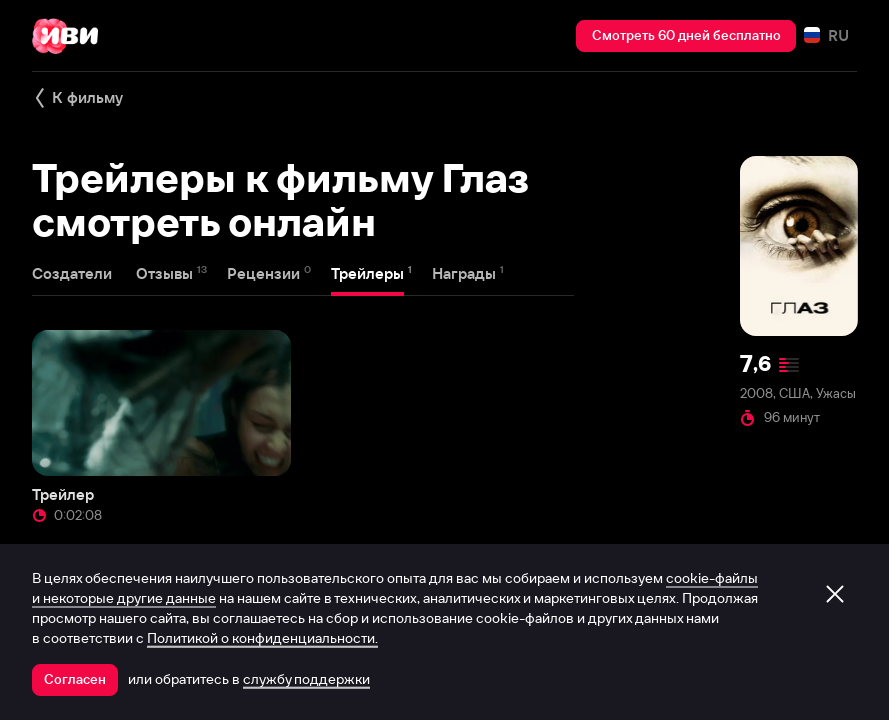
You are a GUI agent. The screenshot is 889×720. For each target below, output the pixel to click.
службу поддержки (306, 679)
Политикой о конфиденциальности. (262, 638)
